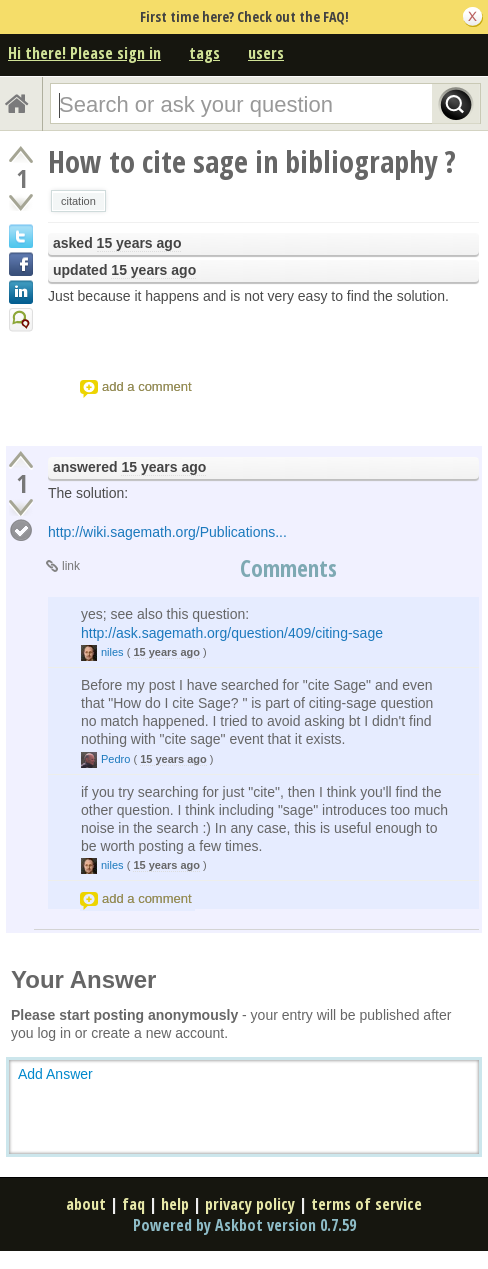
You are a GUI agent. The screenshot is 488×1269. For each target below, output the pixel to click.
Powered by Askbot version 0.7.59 (244, 1225)
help (175, 1204)
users (266, 53)
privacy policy (250, 1204)
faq (133, 1204)
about (86, 1204)
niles (112, 652)
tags (204, 53)
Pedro (115, 759)
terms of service (366, 1204)
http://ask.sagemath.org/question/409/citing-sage (232, 633)
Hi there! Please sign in (84, 53)
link (71, 566)
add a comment (147, 386)
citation (78, 201)
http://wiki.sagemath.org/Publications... (167, 532)
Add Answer (55, 1074)
